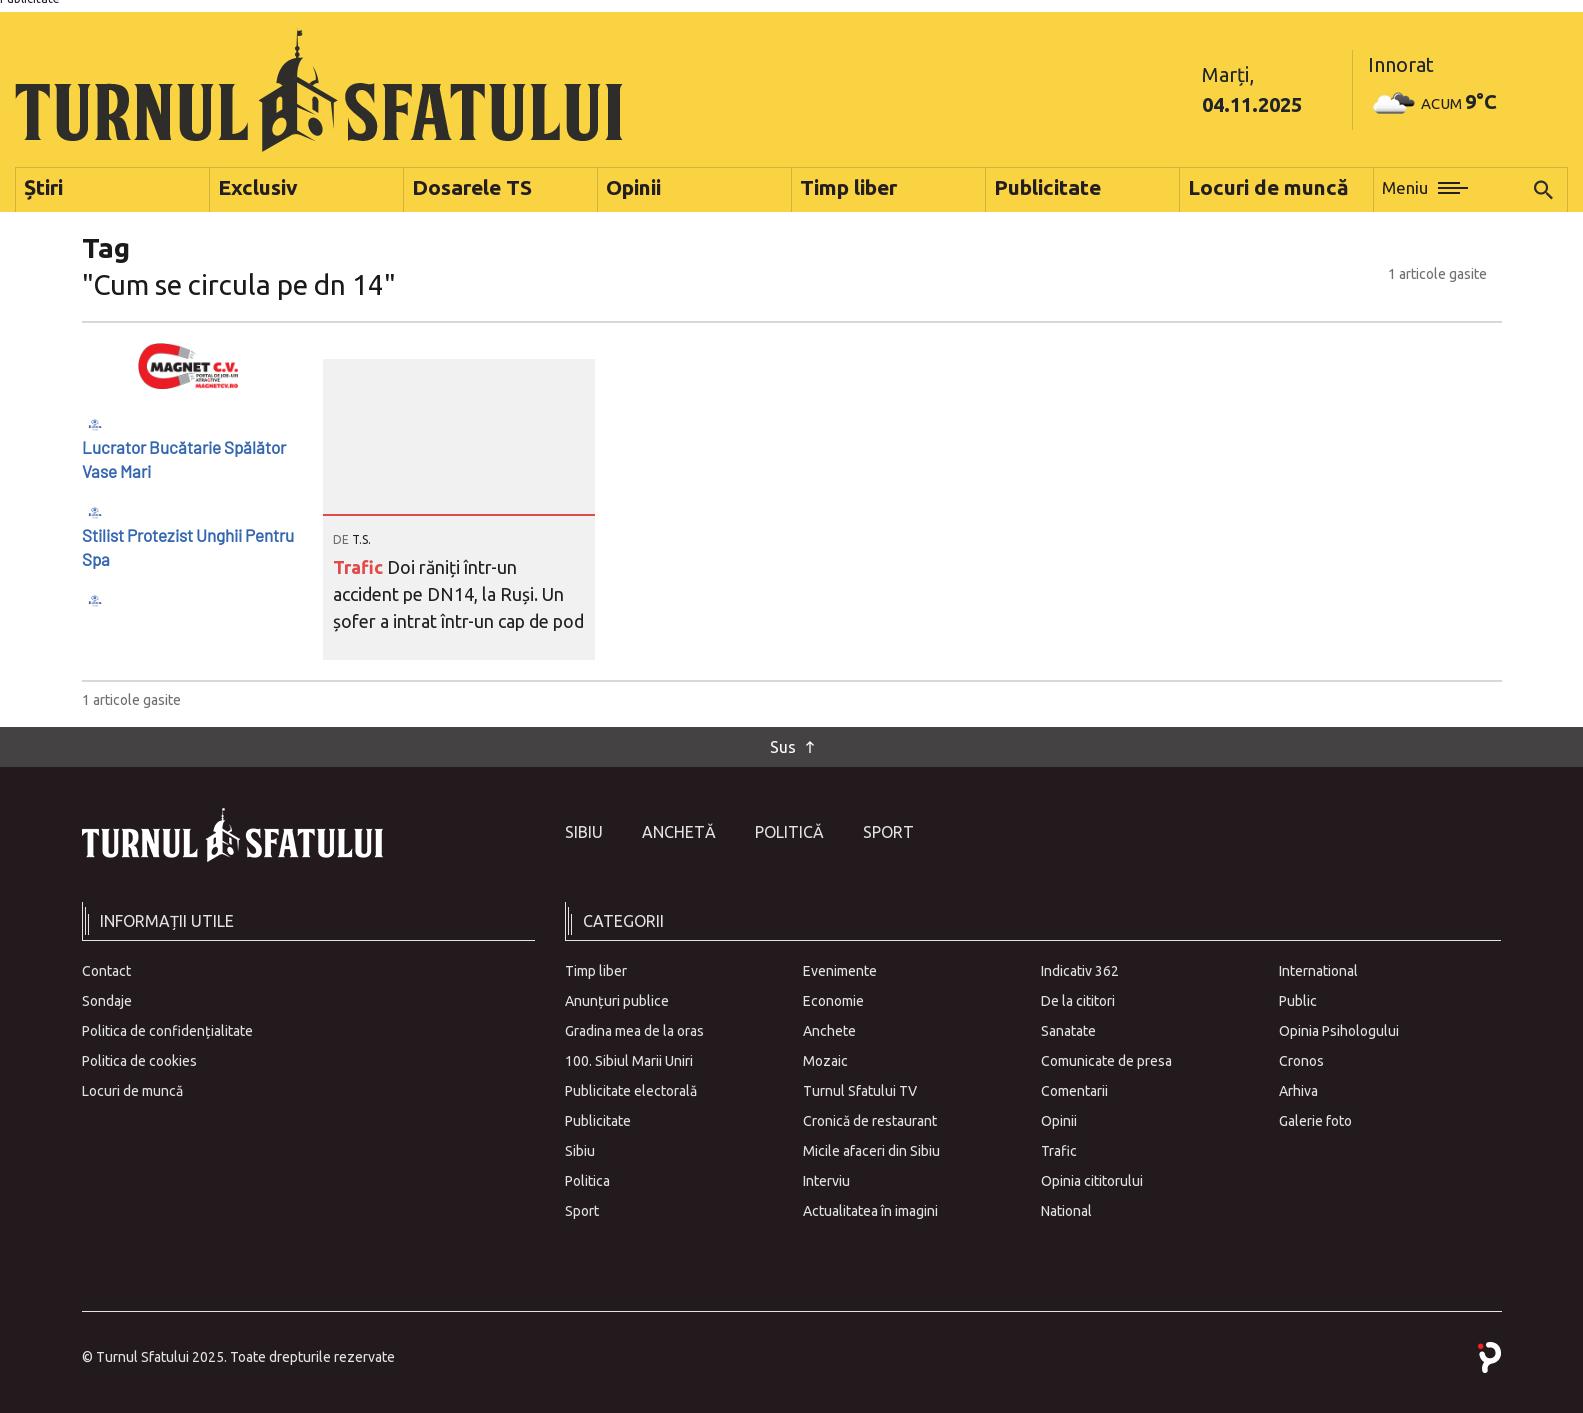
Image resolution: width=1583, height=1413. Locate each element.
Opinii (1059, 1121)
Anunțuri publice (617, 1001)
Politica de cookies (139, 1061)
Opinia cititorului (1092, 1181)
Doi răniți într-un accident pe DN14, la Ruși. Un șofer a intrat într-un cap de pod (458, 594)
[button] (1425, 190)
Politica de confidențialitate (167, 1031)
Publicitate (598, 1121)
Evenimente (840, 971)
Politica (587, 1181)
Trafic (360, 567)
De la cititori (1078, 1001)
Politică (789, 832)
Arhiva (1298, 1091)
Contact (106, 971)
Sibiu (584, 832)
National (1066, 1211)
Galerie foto (1315, 1121)
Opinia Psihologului (1339, 1031)
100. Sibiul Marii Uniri (629, 1061)
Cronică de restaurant (870, 1121)
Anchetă (679, 832)
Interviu (826, 1181)
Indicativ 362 (1080, 971)
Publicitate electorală (631, 1091)
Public (1298, 1001)
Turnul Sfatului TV (860, 1091)
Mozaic (825, 1061)
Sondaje (107, 1001)
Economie (833, 1001)
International (1318, 971)
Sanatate (1068, 1031)
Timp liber (596, 971)
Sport (888, 832)
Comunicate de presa (1106, 1061)
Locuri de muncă (132, 1091)
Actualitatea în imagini (870, 1211)
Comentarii (1074, 1091)
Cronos (1301, 1061)
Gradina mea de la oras (634, 1031)
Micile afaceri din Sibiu (871, 1151)
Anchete (829, 1031)
